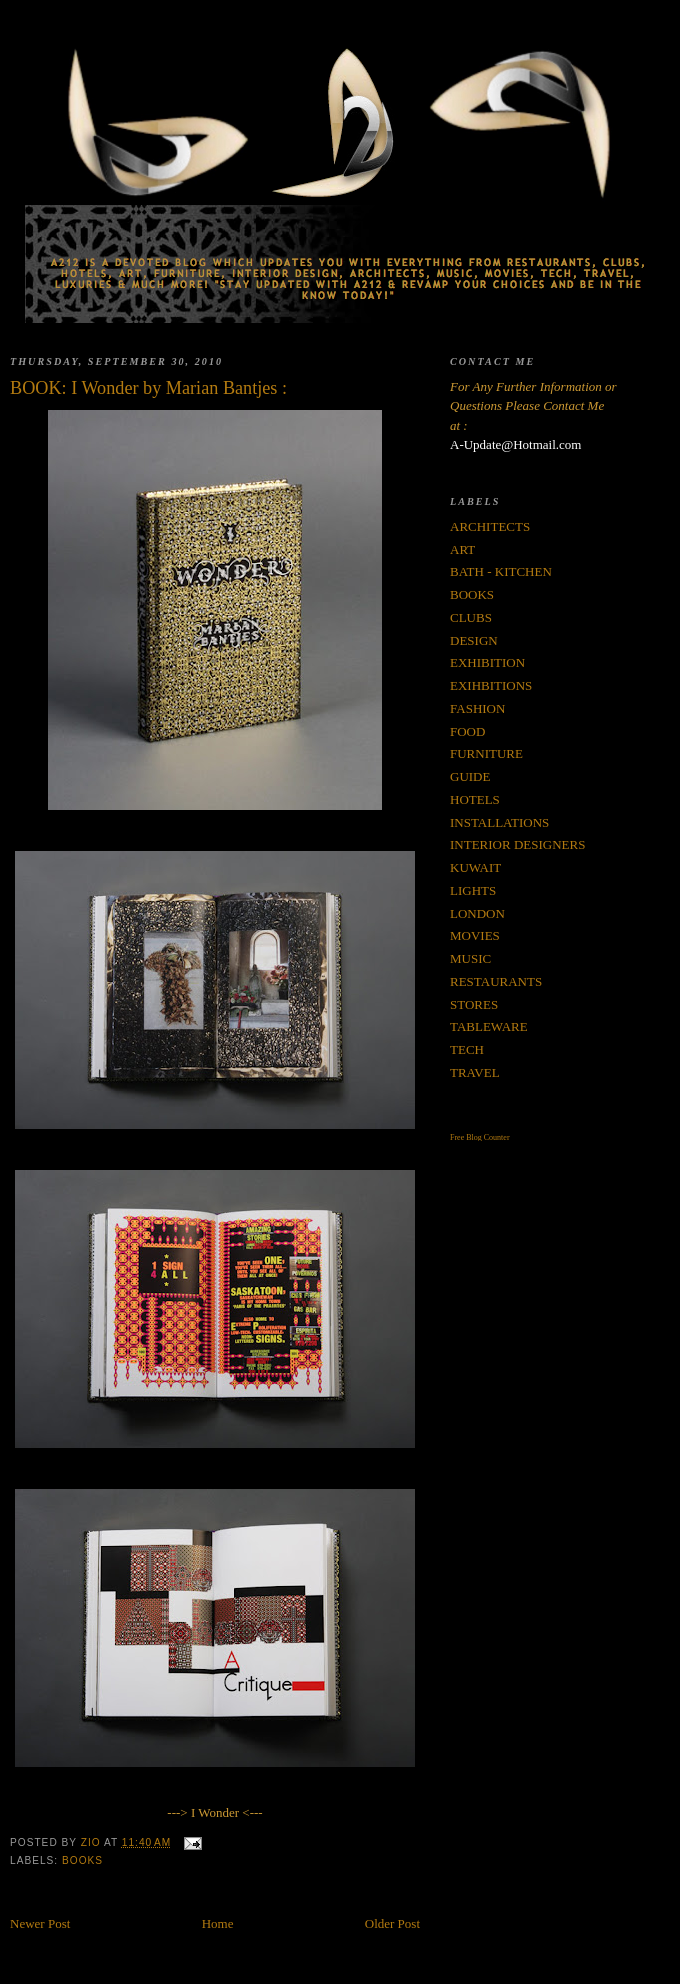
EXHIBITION (487, 662)
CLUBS (471, 617)
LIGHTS (473, 890)
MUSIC (470, 958)
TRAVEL (475, 1072)
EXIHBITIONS (491, 685)
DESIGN (474, 640)
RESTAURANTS (496, 981)
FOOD (467, 731)
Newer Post (40, 1923)
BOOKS (82, 1860)
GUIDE (470, 776)
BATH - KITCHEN (501, 571)
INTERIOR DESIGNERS (517, 844)
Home (218, 1923)
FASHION (477, 708)
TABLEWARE (489, 1026)
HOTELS (475, 799)
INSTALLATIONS (499, 822)
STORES (474, 1004)
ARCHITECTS (490, 526)
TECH (467, 1049)
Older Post (392, 1923)
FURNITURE (486, 753)
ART (462, 549)
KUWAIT (475, 867)
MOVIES (475, 935)
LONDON (477, 913)
